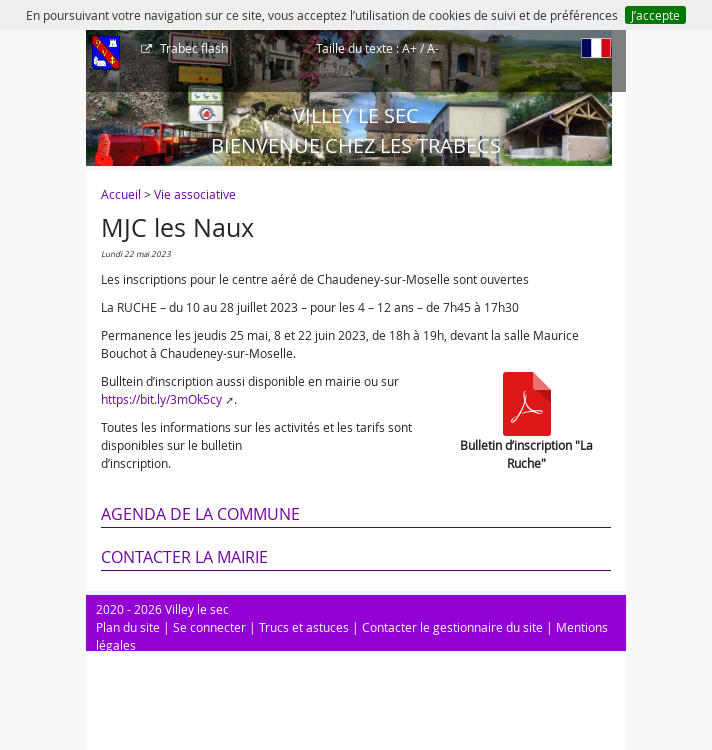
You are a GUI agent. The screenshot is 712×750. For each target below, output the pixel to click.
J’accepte (655, 15)
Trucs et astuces (304, 627)
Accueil (121, 194)
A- (433, 48)
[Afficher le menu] (106, 55)
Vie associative (195, 194)
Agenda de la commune (200, 514)
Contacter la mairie (184, 557)
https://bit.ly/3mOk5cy (161, 399)
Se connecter (209, 627)
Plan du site (128, 627)
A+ (409, 48)
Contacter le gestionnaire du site (452, 627)
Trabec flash (192, 48)
